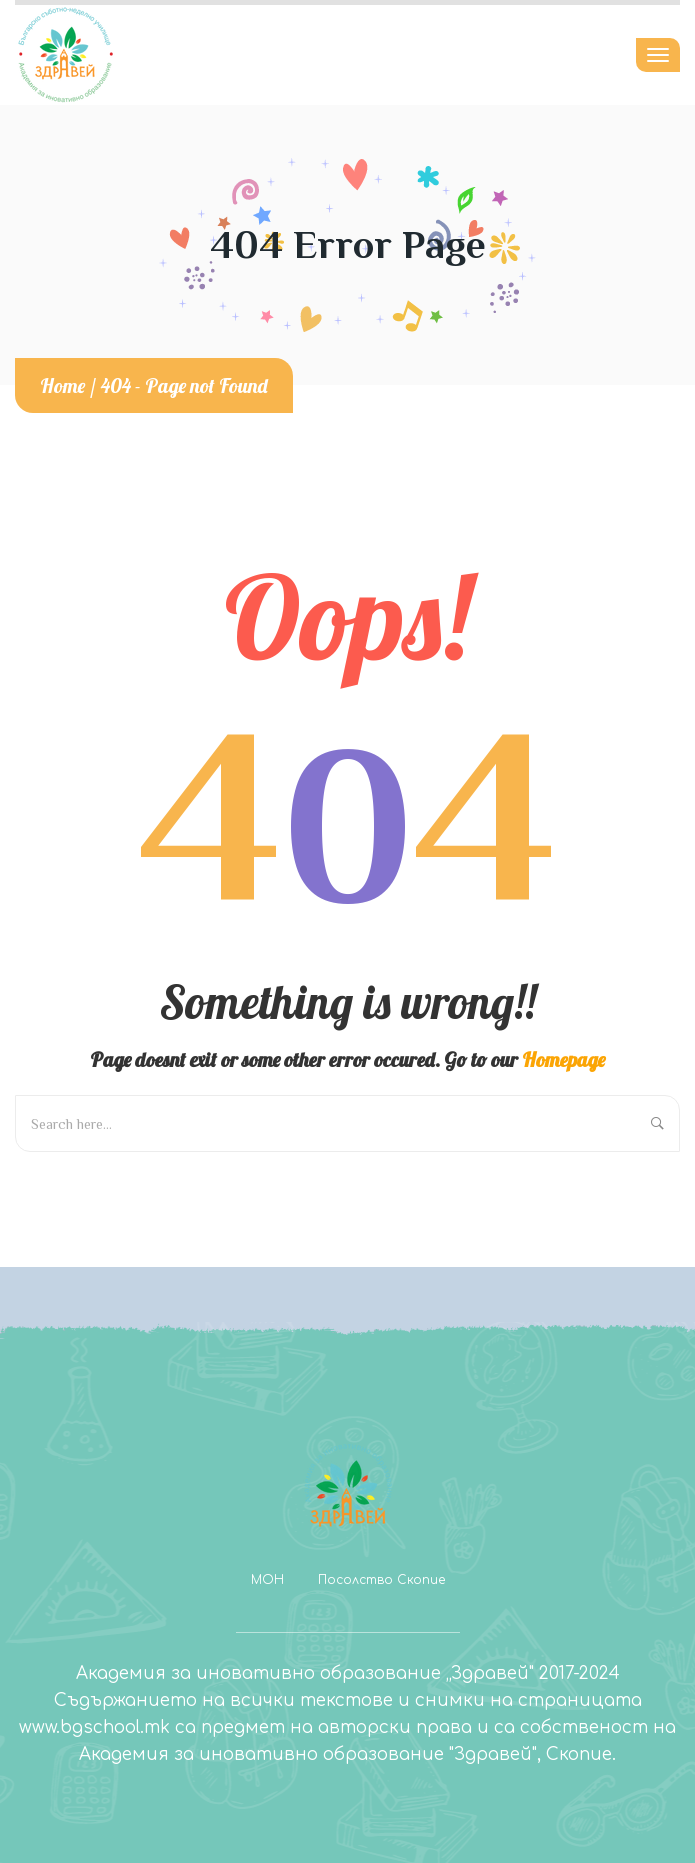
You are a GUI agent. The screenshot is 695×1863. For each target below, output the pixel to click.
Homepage (563, 1059)
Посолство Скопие (381, 1580)
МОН (267, 1580)
